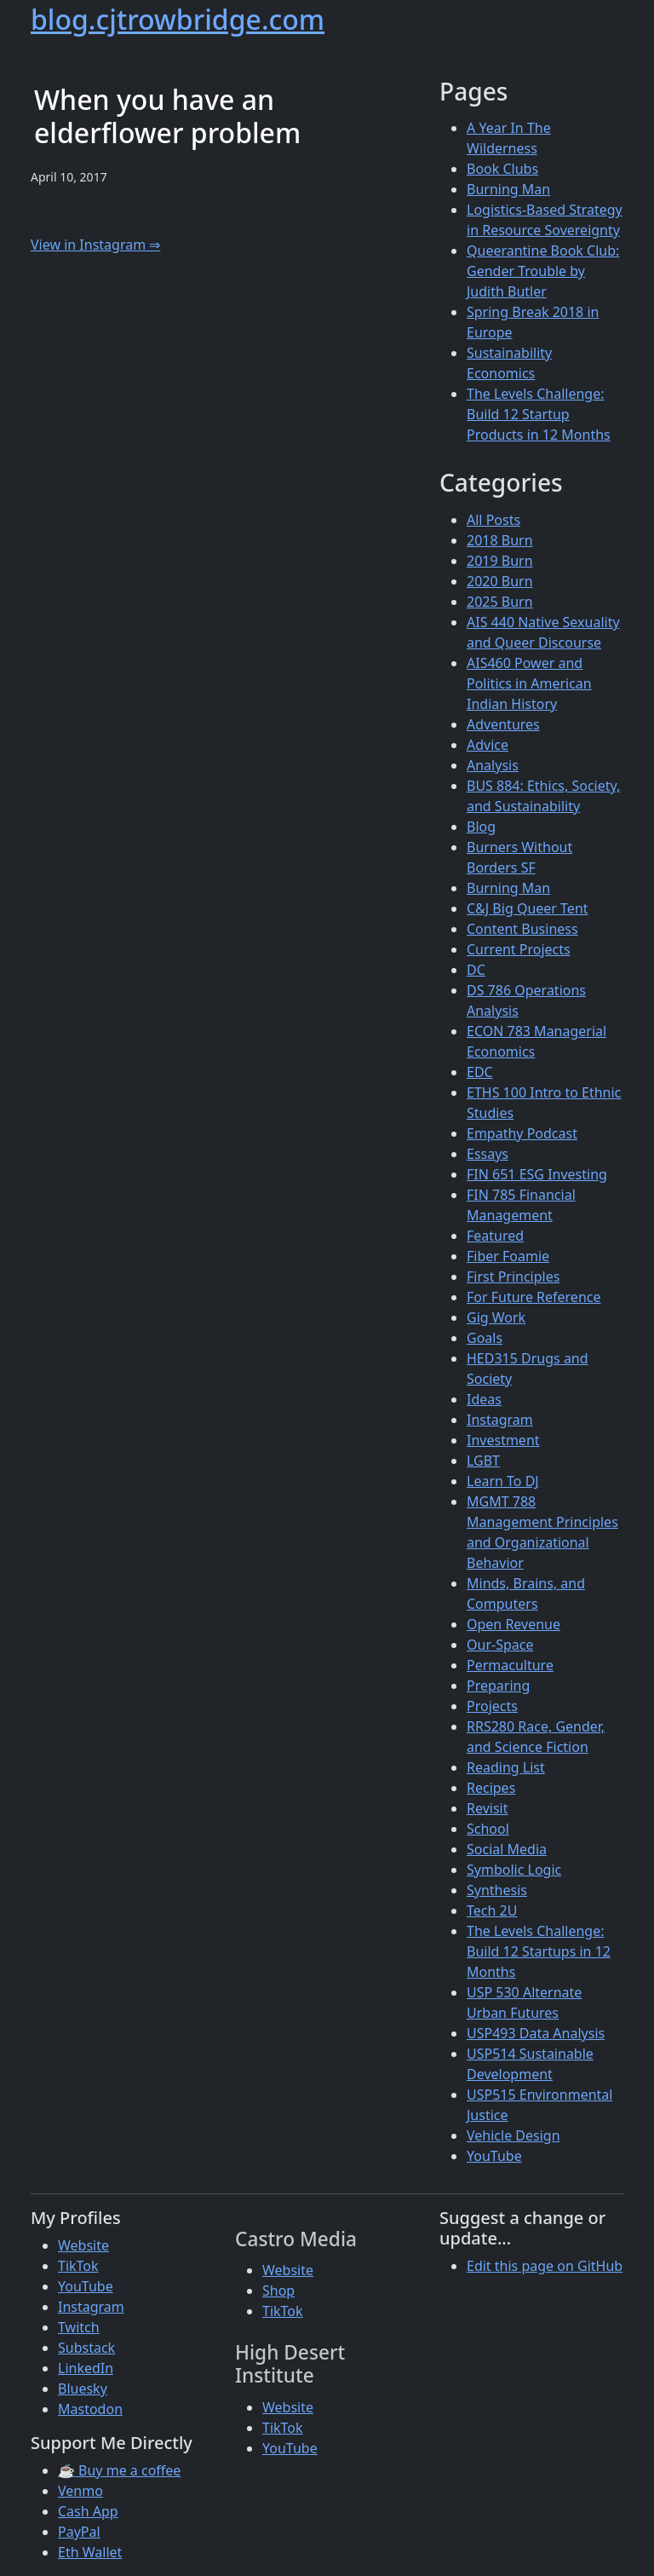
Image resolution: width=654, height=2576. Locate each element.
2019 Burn (500, 560)
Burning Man (508, 189)
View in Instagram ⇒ (95, 244)
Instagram (500, 1419)
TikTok (78, 2265)
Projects (492, 1706)
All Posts (493, 519)
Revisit (487, 1808)
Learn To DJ (503, 1481)
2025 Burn (500, 601)
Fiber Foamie (508, 1256)
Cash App (88, 2511)
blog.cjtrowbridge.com (177, 19)
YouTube (494, 2156)
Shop (278, 2290)
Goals (484, 1337)
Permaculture (510, 1665)
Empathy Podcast (522, 1133)
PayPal (79, 2531)
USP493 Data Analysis (536, 2033)
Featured (495, 1235)
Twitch (79, 2327)
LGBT (483, 1460)
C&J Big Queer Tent (527, 908)
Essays (487, 1153)
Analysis (493, 765)
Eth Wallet (90, 2552)
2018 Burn (500, 540)
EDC (480, 1072)
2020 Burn (500, 581)
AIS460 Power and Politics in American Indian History (529, 683)
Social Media (507, 1849)
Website (83, 2245)
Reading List (506, 1767)
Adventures (503, 724)
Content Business (522, 928)
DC (476, 969)
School (488, 1828)
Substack (86, 2347)
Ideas (484, 1399)
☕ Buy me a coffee (119, 2470)
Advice (487, 744)
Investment (503, 1440)
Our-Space (500, 1644)
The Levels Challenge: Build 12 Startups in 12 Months (539, 1951)
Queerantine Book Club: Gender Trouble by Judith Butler (543, 271)
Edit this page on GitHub (544, 2265)
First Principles (513, 1276)
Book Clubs (502, 168)
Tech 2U (492, 1910)
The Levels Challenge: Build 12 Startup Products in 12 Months (539, 414)
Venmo (80, 2490)
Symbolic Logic (514, 1869)
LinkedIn (85, 2368)
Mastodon (90, 2409)
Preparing (498, 1685)
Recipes (491, 1787)
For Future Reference (534, 1297)
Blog (481, 826)
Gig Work (496, 1317)
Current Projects (519, 949)
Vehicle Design (513, 2135)
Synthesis (497, 1890)
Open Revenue (513, 1624)
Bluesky (82, 2388)
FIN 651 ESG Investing (537, 1174)
